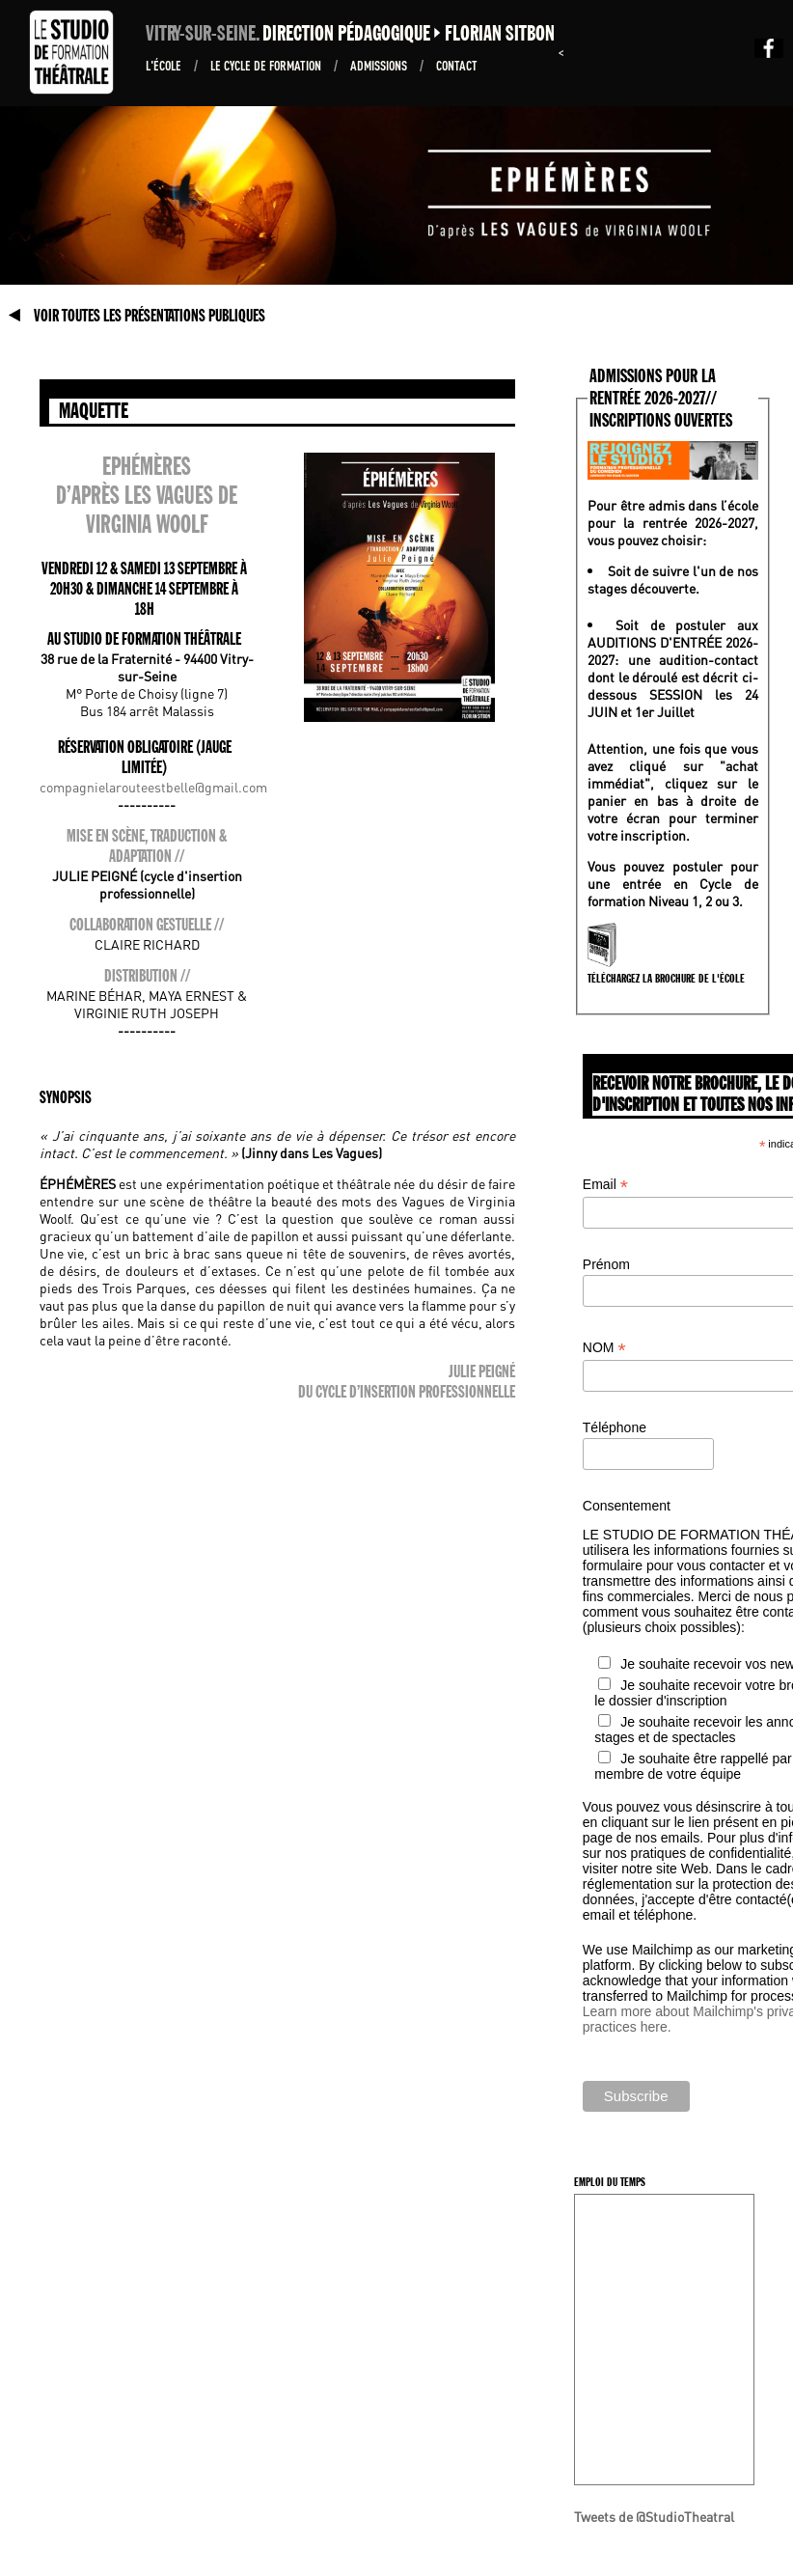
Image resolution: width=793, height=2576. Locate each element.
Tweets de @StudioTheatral (654, 2516)
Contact (457, 64)
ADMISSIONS (380, 64)
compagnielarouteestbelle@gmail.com (153, 786)
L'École (165, 64)
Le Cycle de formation (267, 64)
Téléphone (614, 1427)
